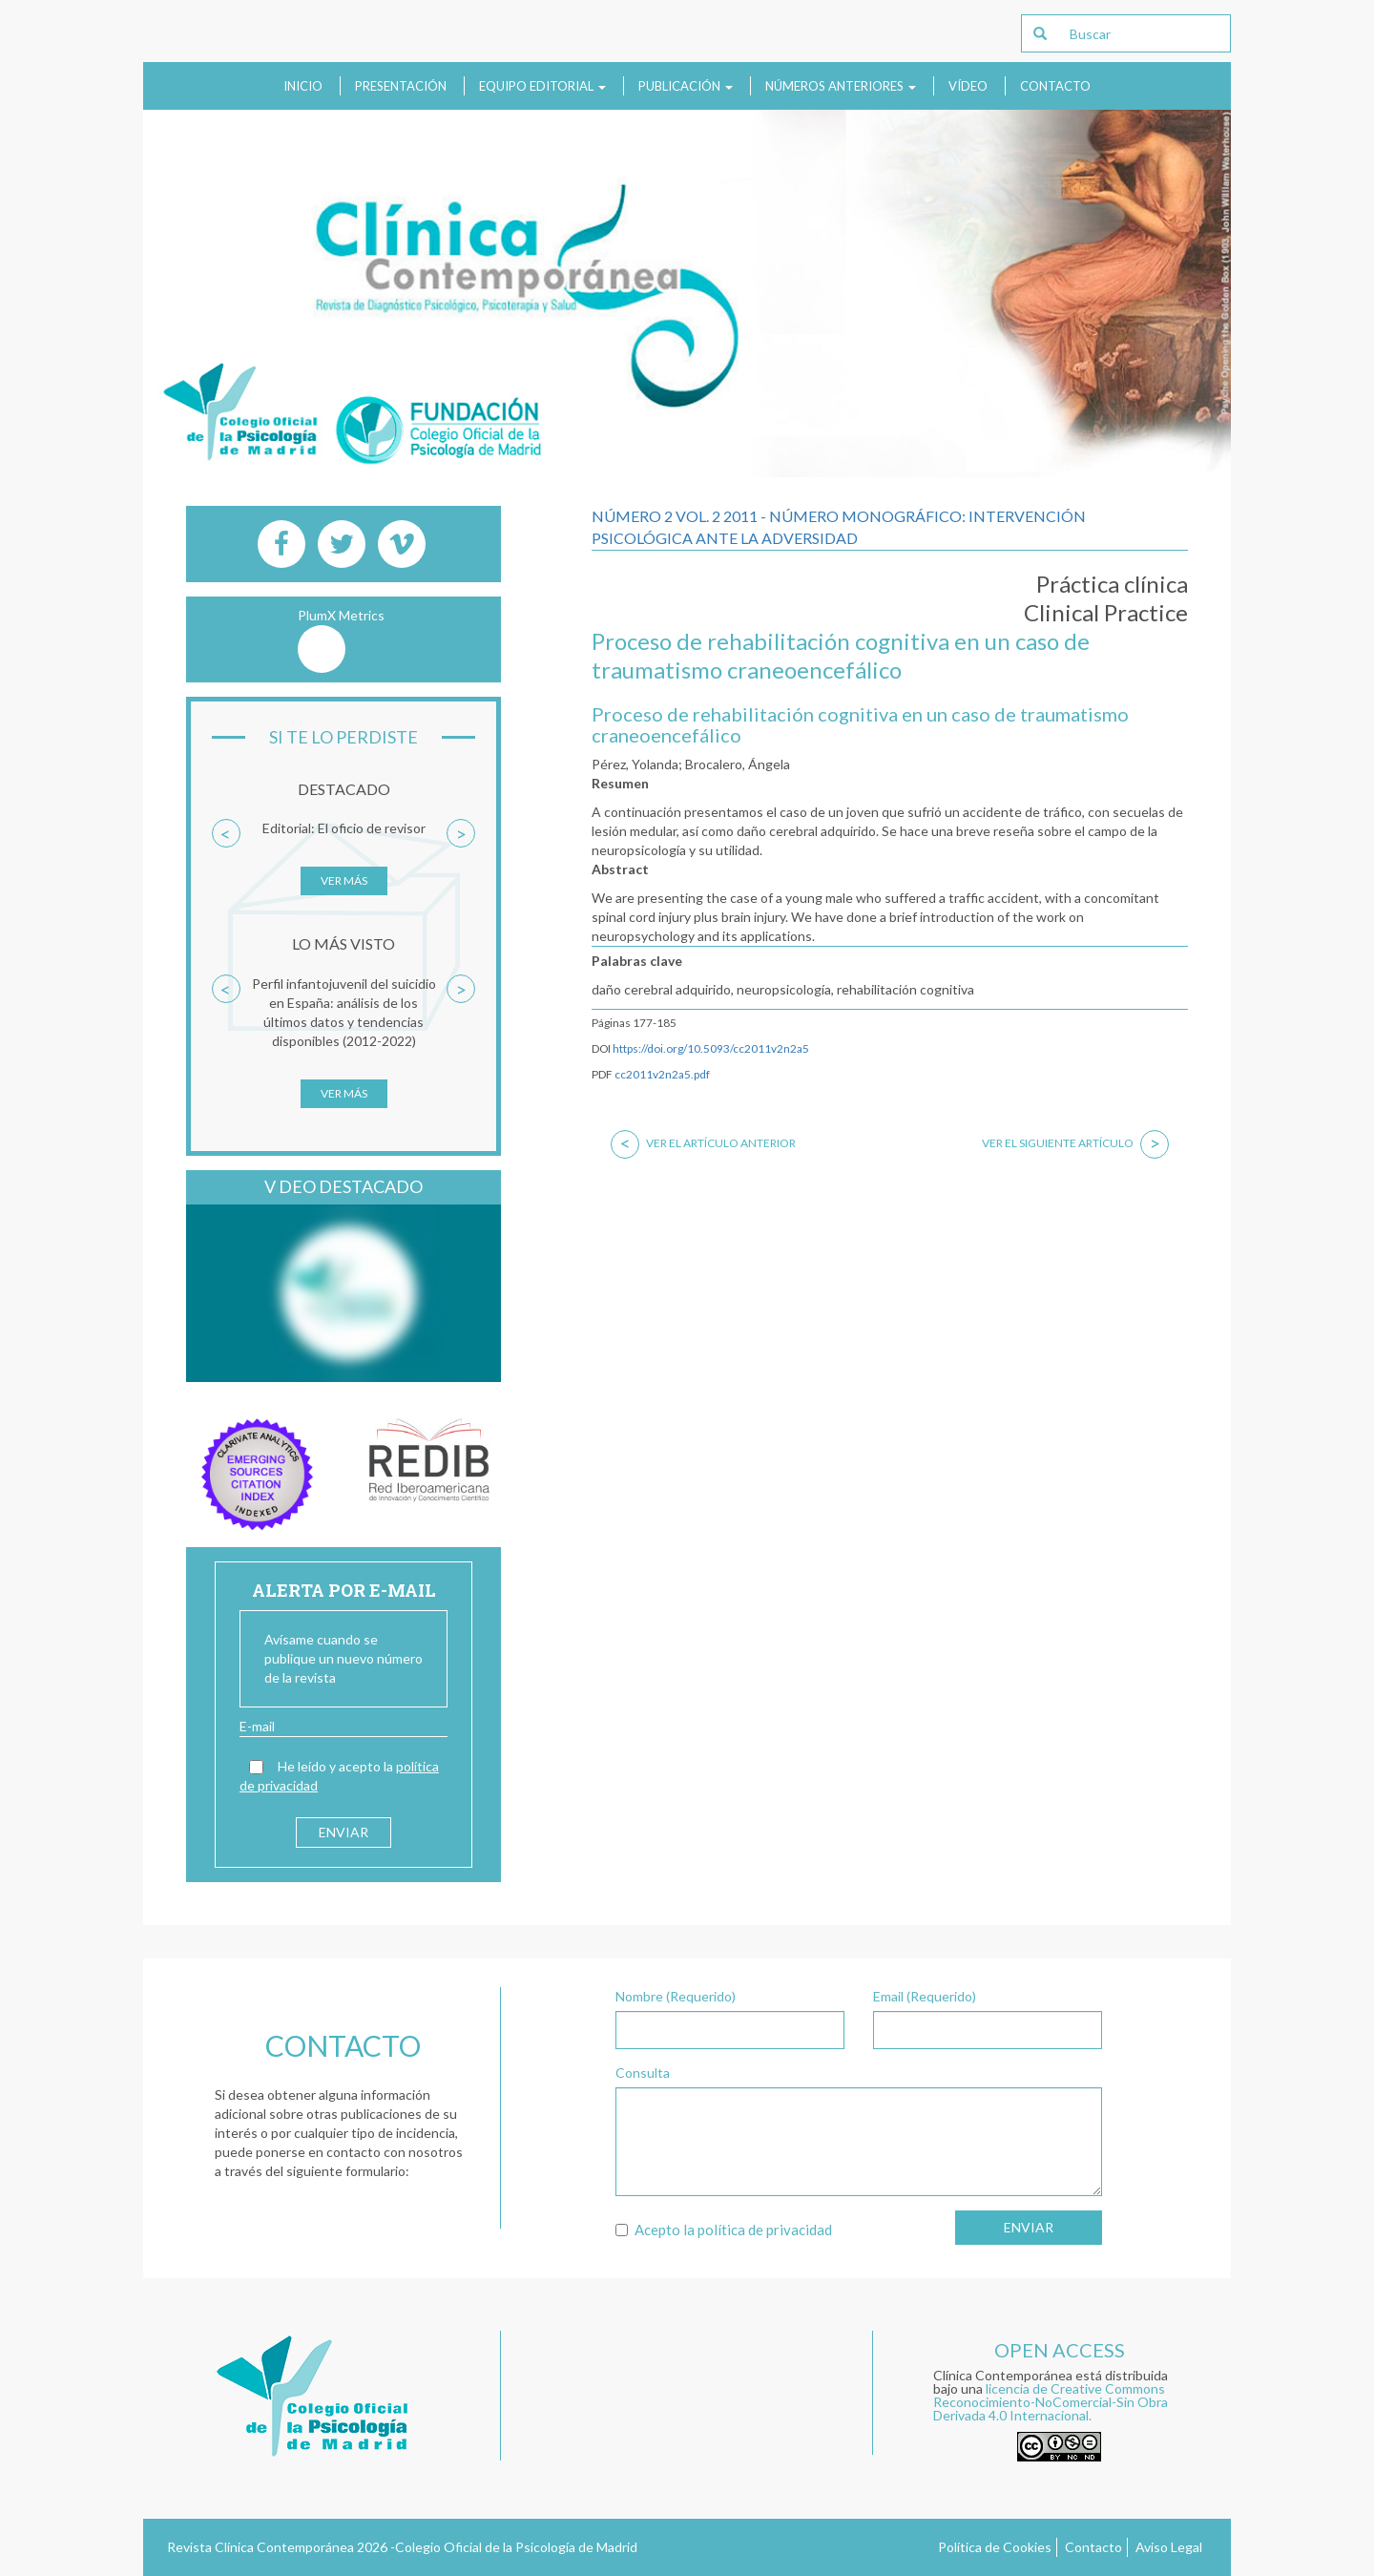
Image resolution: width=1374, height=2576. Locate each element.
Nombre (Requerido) (675, 1996)
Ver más (344, 880)
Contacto (1055, 86)
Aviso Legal (1168, 2547)
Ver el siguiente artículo (1075, 1143)
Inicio (303, 86)
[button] (226, 866)
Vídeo (968, 86)
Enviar (1028, 2227)
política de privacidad (764, 2229)
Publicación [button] (685, 86)
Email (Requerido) (924, 1996)
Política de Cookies (994, 2547)
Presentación (401, 86)
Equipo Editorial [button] (542, 86)
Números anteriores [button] (840, 86)
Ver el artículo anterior (703, 1143)
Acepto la (723, 2229)
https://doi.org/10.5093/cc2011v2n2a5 (711, 1048)
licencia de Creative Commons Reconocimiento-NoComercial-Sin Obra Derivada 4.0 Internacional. (1050, 2401)
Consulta (642, 2072)
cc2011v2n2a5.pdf (662, 1074)
